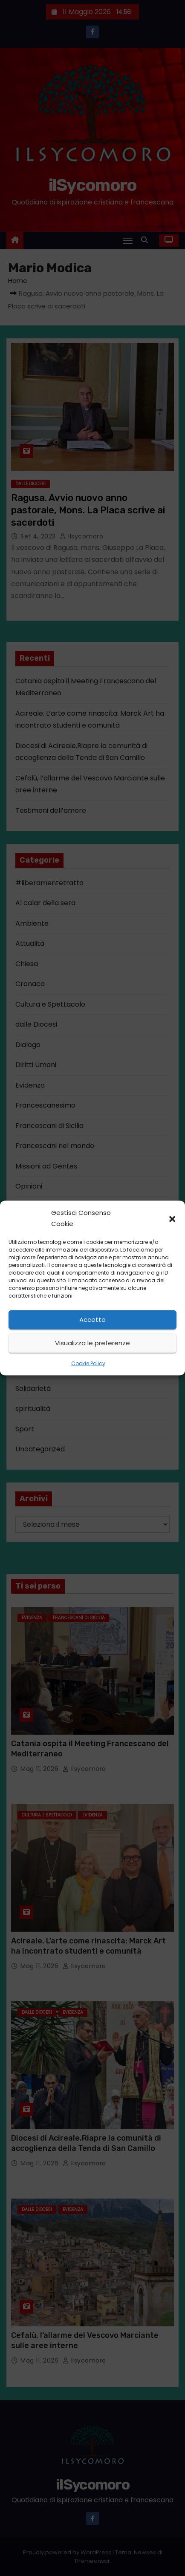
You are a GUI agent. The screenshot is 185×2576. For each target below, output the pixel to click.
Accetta (92, 1319)
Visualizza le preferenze (92, 1342)
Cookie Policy (88, 1363)
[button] (172, 1218)
